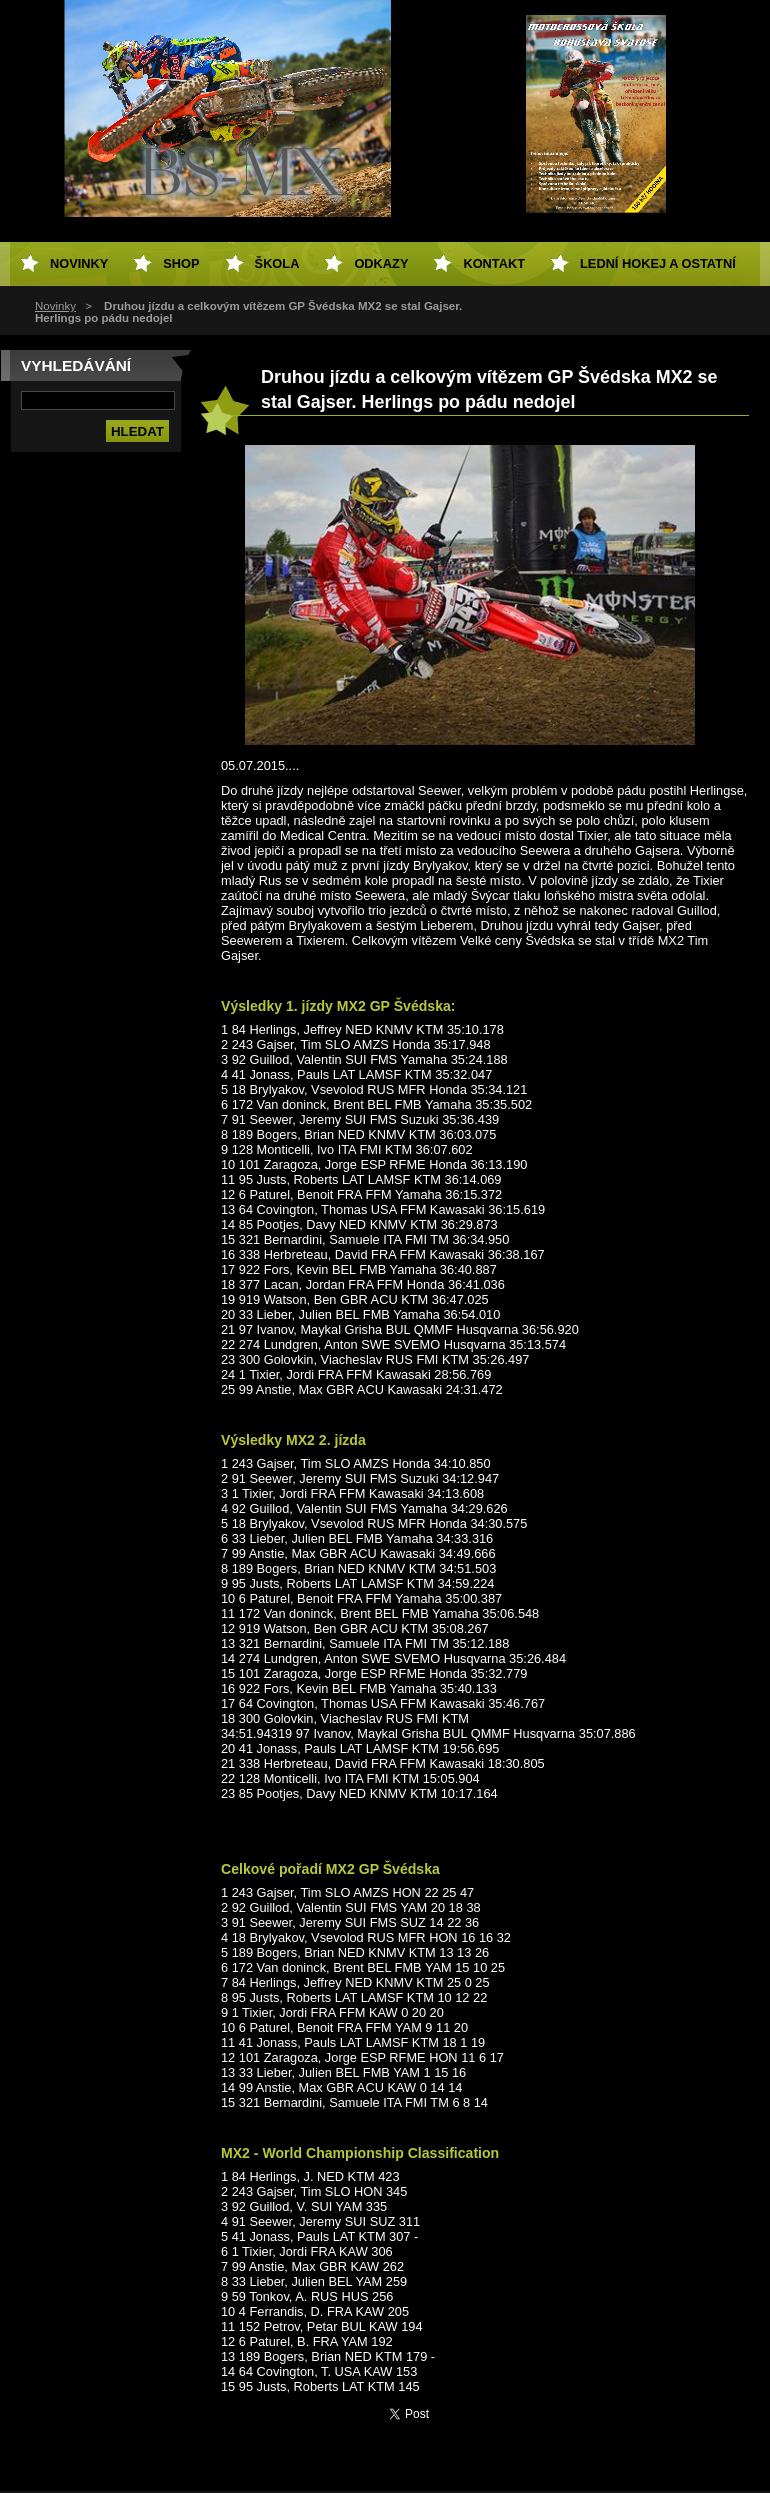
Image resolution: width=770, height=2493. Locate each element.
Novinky (55, 306)
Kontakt (494, 263)
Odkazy (381, 263)
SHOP (181, 263)
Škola (277, 263)
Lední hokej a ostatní (658, 263)
